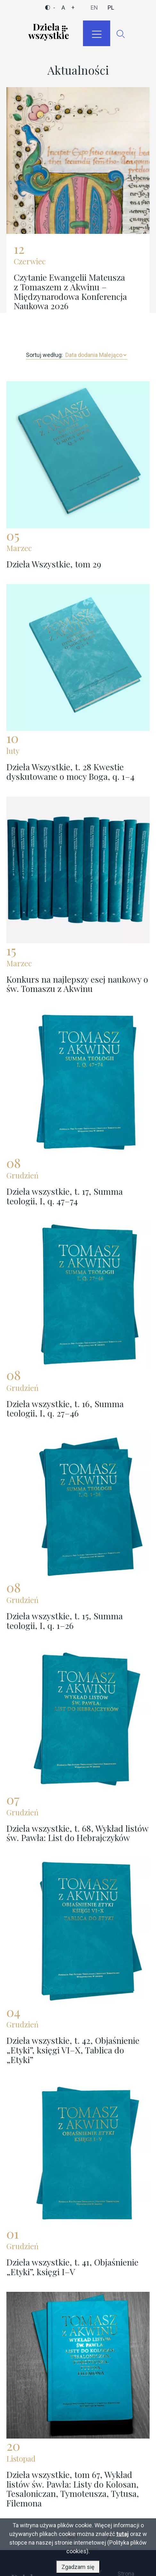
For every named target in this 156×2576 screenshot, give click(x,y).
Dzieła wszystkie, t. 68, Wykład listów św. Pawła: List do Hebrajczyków (77, 1833)
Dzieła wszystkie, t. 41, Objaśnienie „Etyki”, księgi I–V (72, 2266)
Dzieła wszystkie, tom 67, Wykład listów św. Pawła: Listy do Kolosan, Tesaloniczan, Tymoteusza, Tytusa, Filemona (72, 2489)
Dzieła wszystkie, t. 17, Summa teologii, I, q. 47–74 (64, 1196)
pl (111, 7)
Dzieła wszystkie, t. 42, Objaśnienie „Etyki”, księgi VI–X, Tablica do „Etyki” (72, 2050)
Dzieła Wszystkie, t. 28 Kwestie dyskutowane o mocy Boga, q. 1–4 (70, 771)
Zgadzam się (78, 2567)
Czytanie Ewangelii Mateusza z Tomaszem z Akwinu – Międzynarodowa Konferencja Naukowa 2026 (70, 291)
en (94, 7)
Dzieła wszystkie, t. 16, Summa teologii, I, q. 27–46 (65, 1408)
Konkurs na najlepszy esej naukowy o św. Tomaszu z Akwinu (77, 984)
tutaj (122, 2534)
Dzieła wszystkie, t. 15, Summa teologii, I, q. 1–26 (64, 1620)
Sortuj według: (45, 354)
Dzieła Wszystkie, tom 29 (53, 564)
